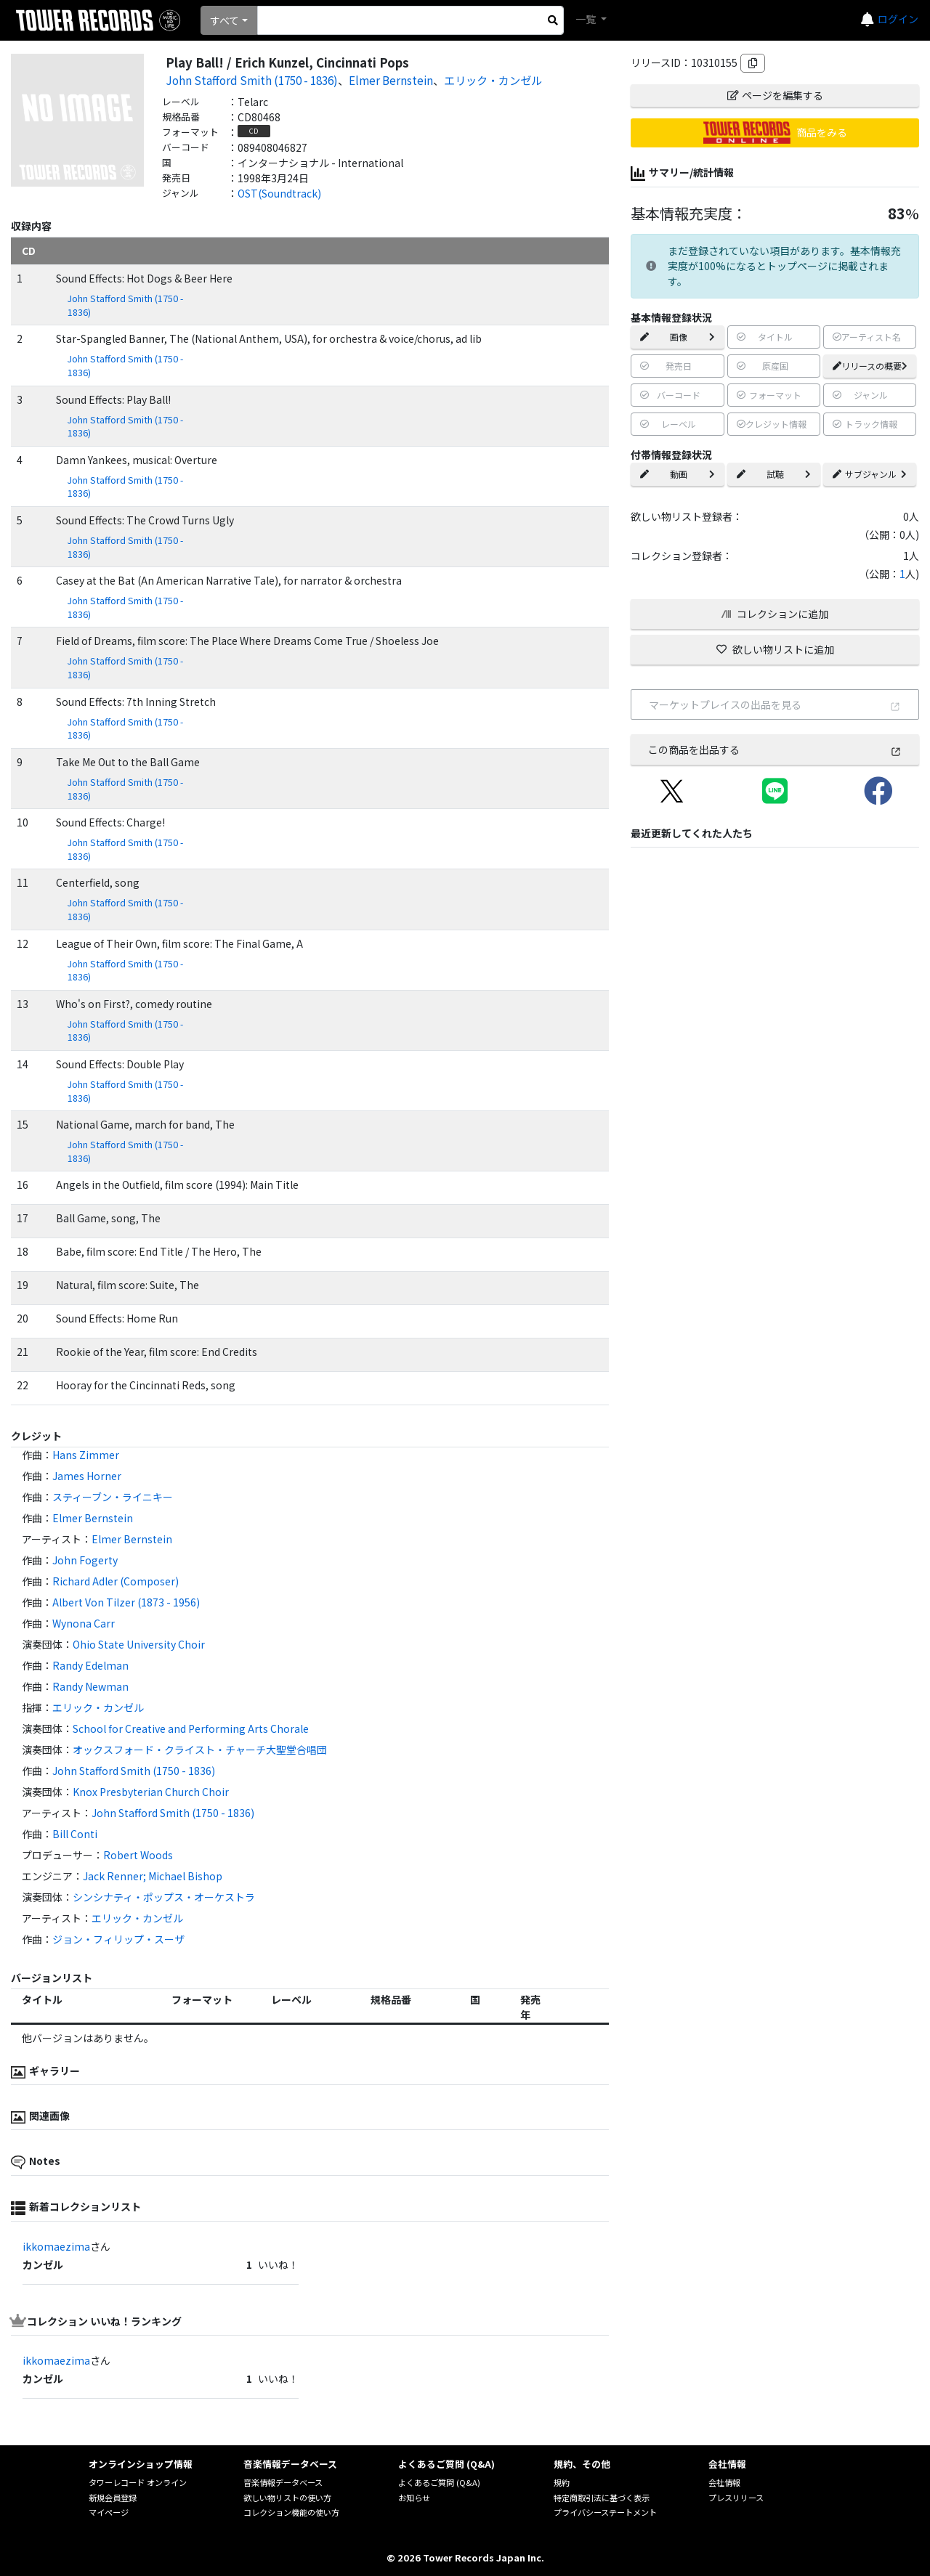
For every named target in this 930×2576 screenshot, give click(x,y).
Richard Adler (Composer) (115, 1581)
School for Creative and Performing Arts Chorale (191, 1728)
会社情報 (724, 2482)
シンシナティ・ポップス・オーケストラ (164, 1897)
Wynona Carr (83, 1623)
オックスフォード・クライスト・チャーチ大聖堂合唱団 (200, 1749)
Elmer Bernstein (391, 80)
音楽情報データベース (283, 2482)
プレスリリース (736, 2497)
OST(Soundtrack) (279, 193)
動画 (677, 474)
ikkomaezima (56, 2246)
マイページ (109, 2512)
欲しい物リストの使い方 (287, 2497)
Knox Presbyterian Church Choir (151, 1791)
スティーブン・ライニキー (112, 1497)
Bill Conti (74, 1834)
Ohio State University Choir (139, 1644)
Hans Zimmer (85, 1454)
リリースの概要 (870, 365)
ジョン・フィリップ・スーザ (118, 1939)
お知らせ (414, 2497)
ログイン (898, 19)
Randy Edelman (90, 1665)
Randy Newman (90, 1686)
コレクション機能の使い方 (291, 2512)
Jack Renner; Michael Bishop (152, 1876)
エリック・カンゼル (493, 80)
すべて (224, 20)
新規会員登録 (113, 2497)
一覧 (586, 19)
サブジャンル (870, 474)
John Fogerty (85, 1560)
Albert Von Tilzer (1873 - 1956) (126, 1602)
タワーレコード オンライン (138, 2482)
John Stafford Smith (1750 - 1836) (252, 80)
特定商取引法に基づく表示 (602, 2497)
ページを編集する (775, 95)
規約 (562, 2482)
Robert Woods (138, 1855)
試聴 (774, 474)
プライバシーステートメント (605, 2512)
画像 (677, 336)
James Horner (86, 1475)
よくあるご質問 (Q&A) (439, 2482)
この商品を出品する (775, 749)
